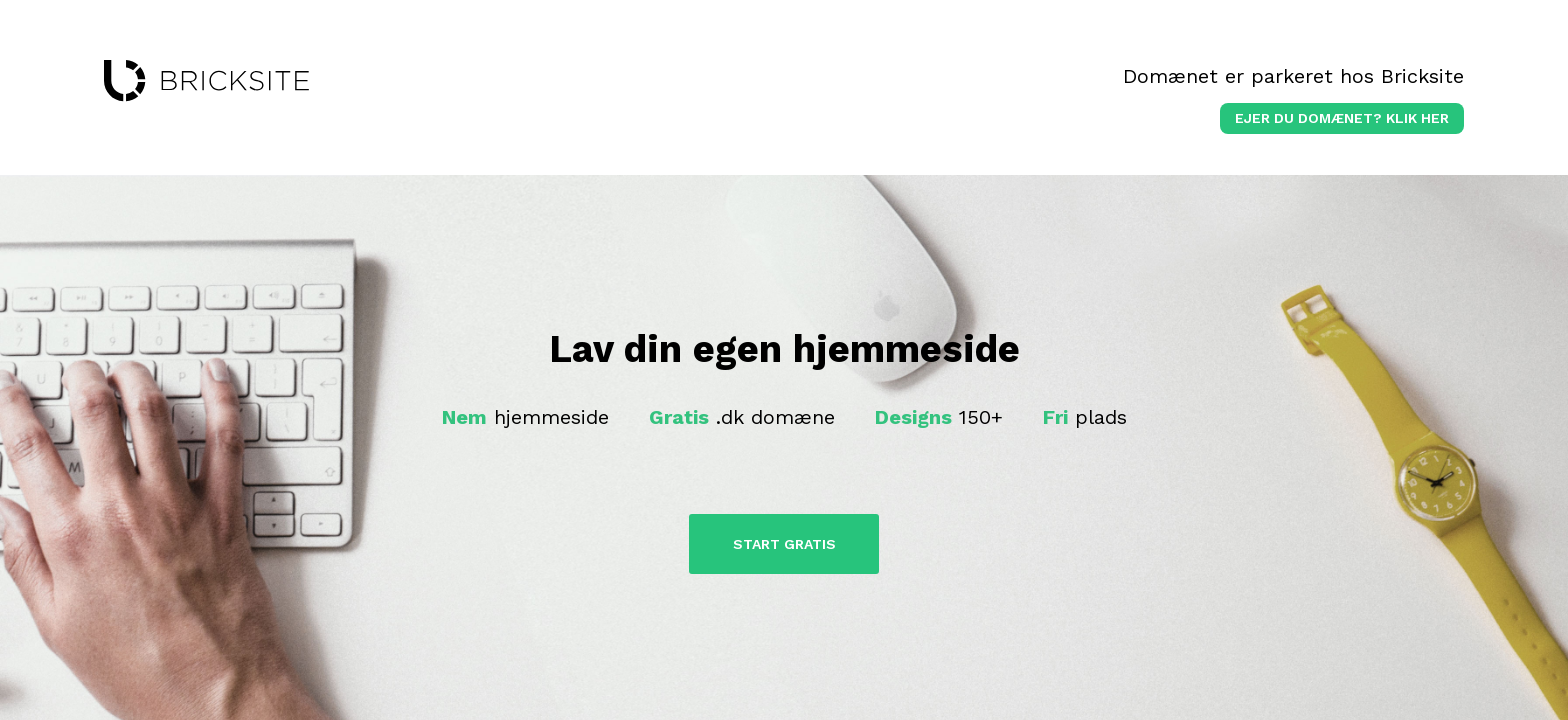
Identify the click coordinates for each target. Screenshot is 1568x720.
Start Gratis (784, 544)
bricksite (206, 81)
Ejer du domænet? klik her (1342, 118)
